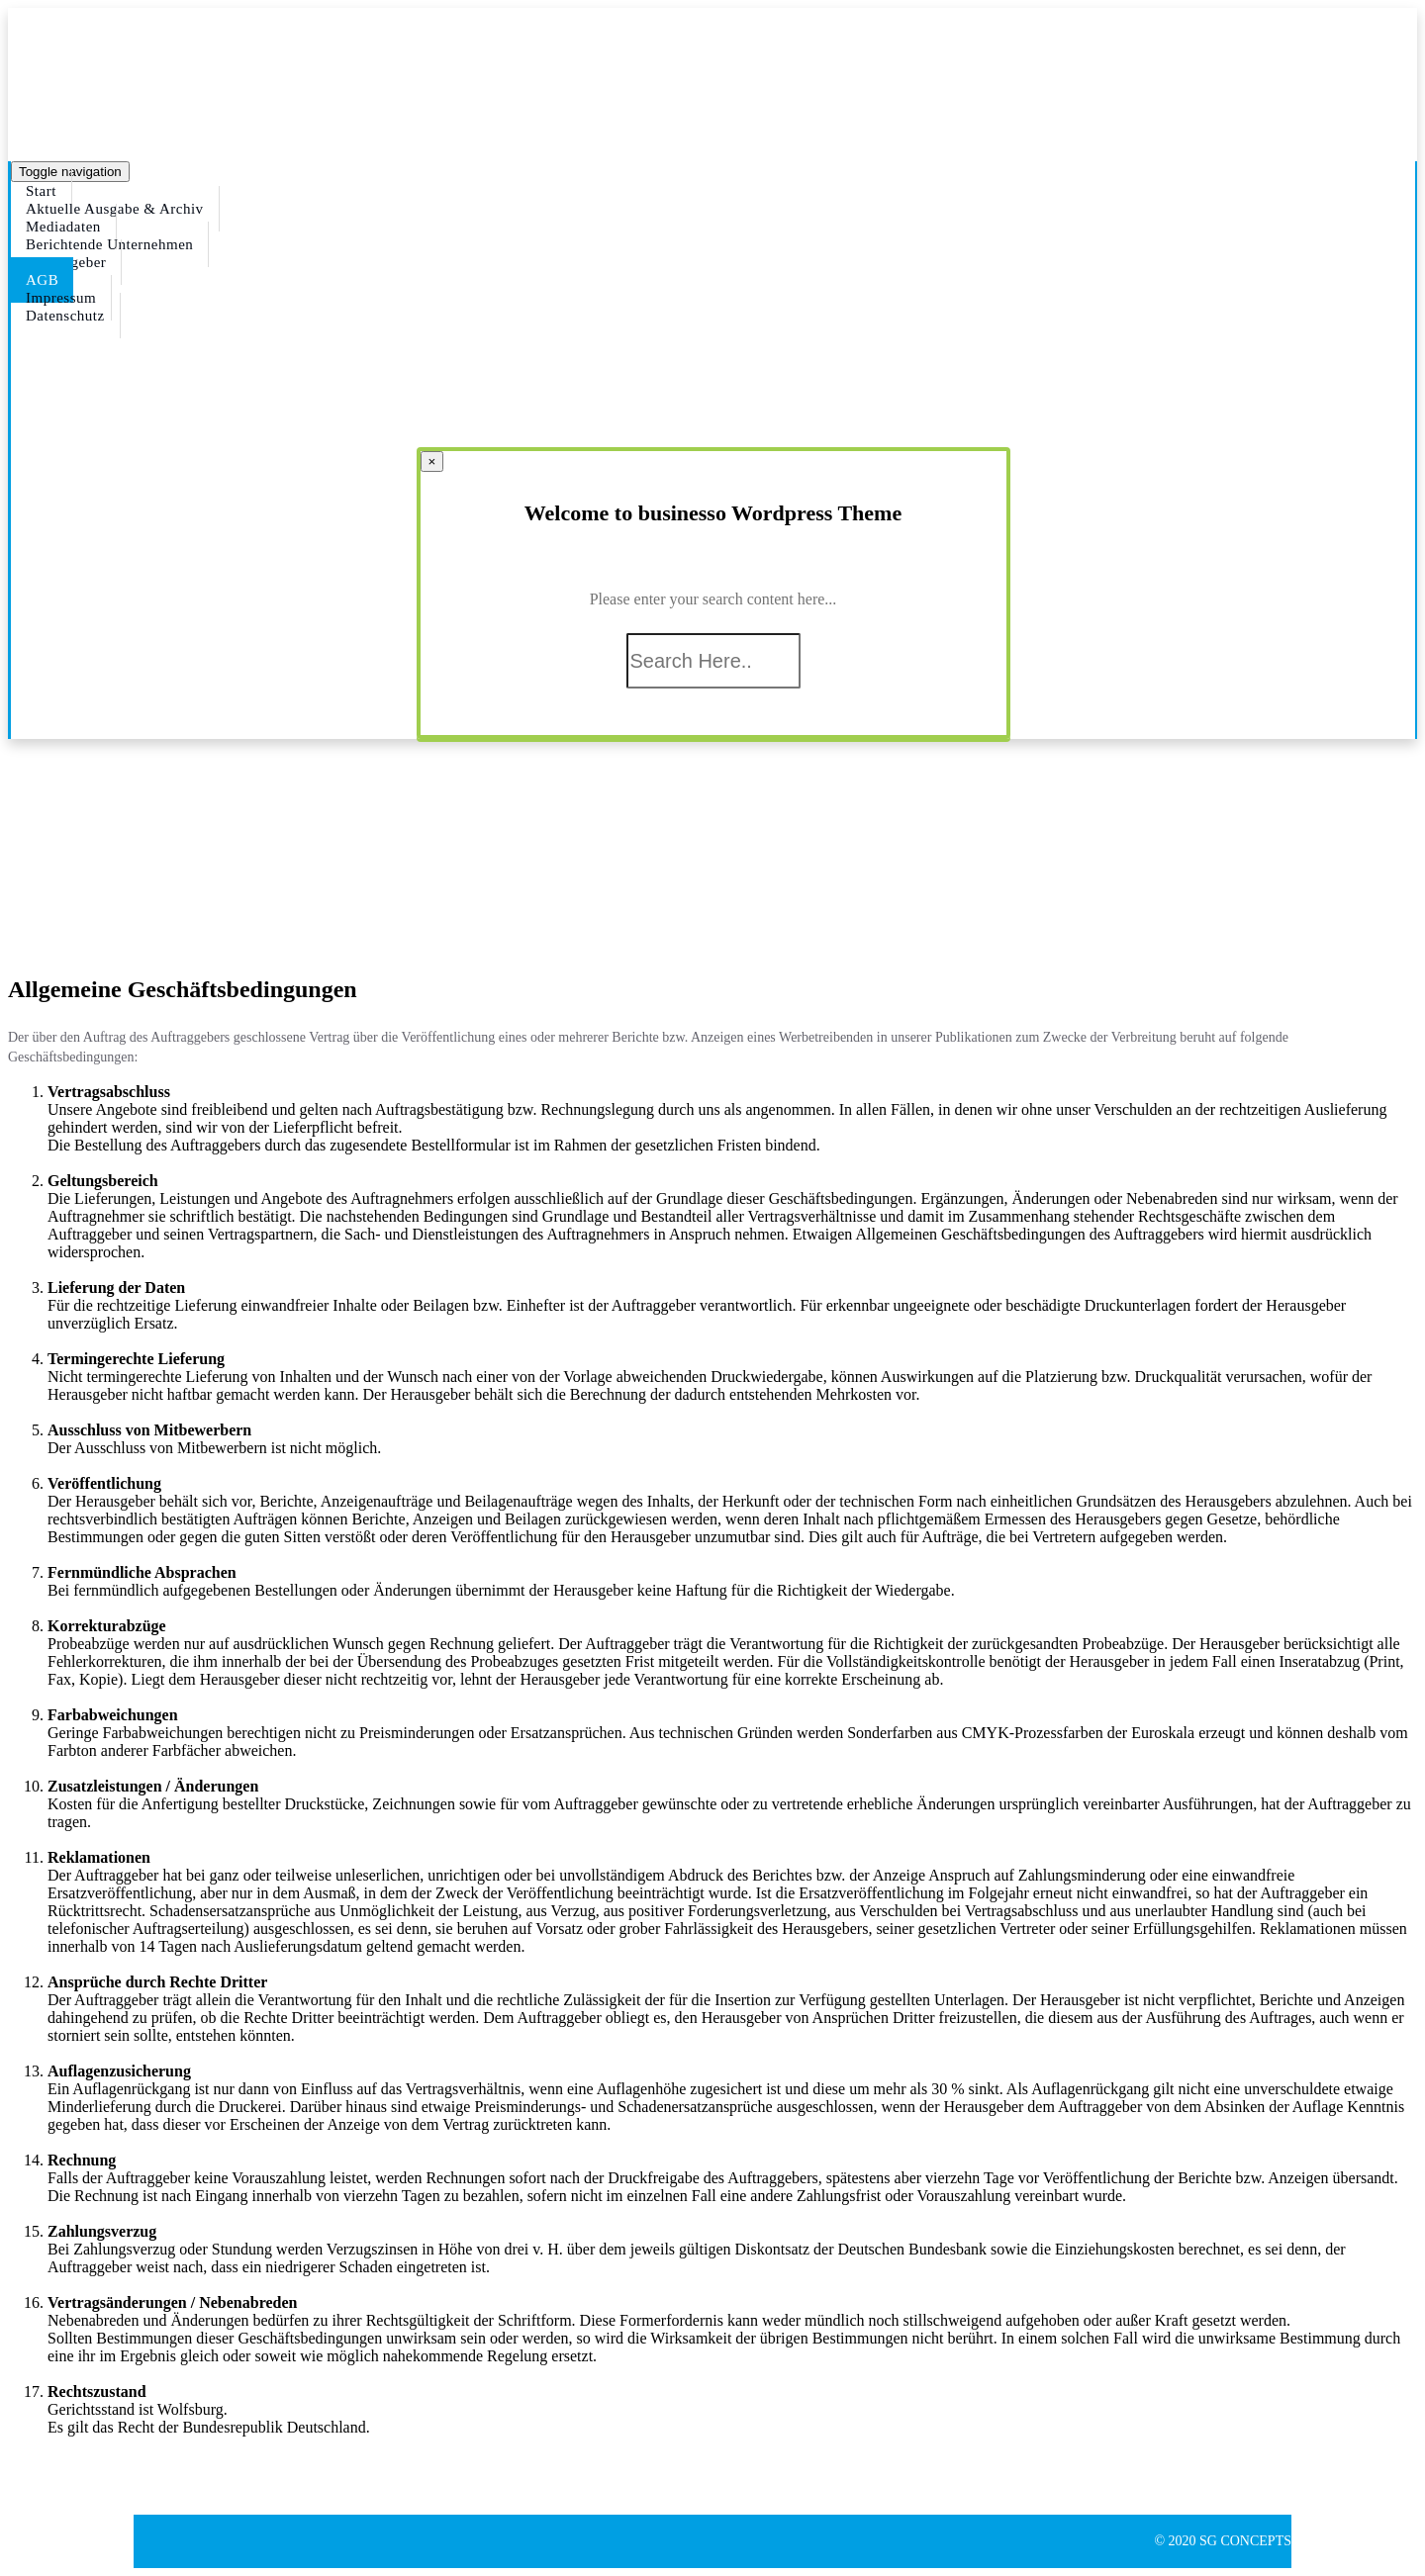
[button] (59, 2460)
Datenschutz (65, 315)
